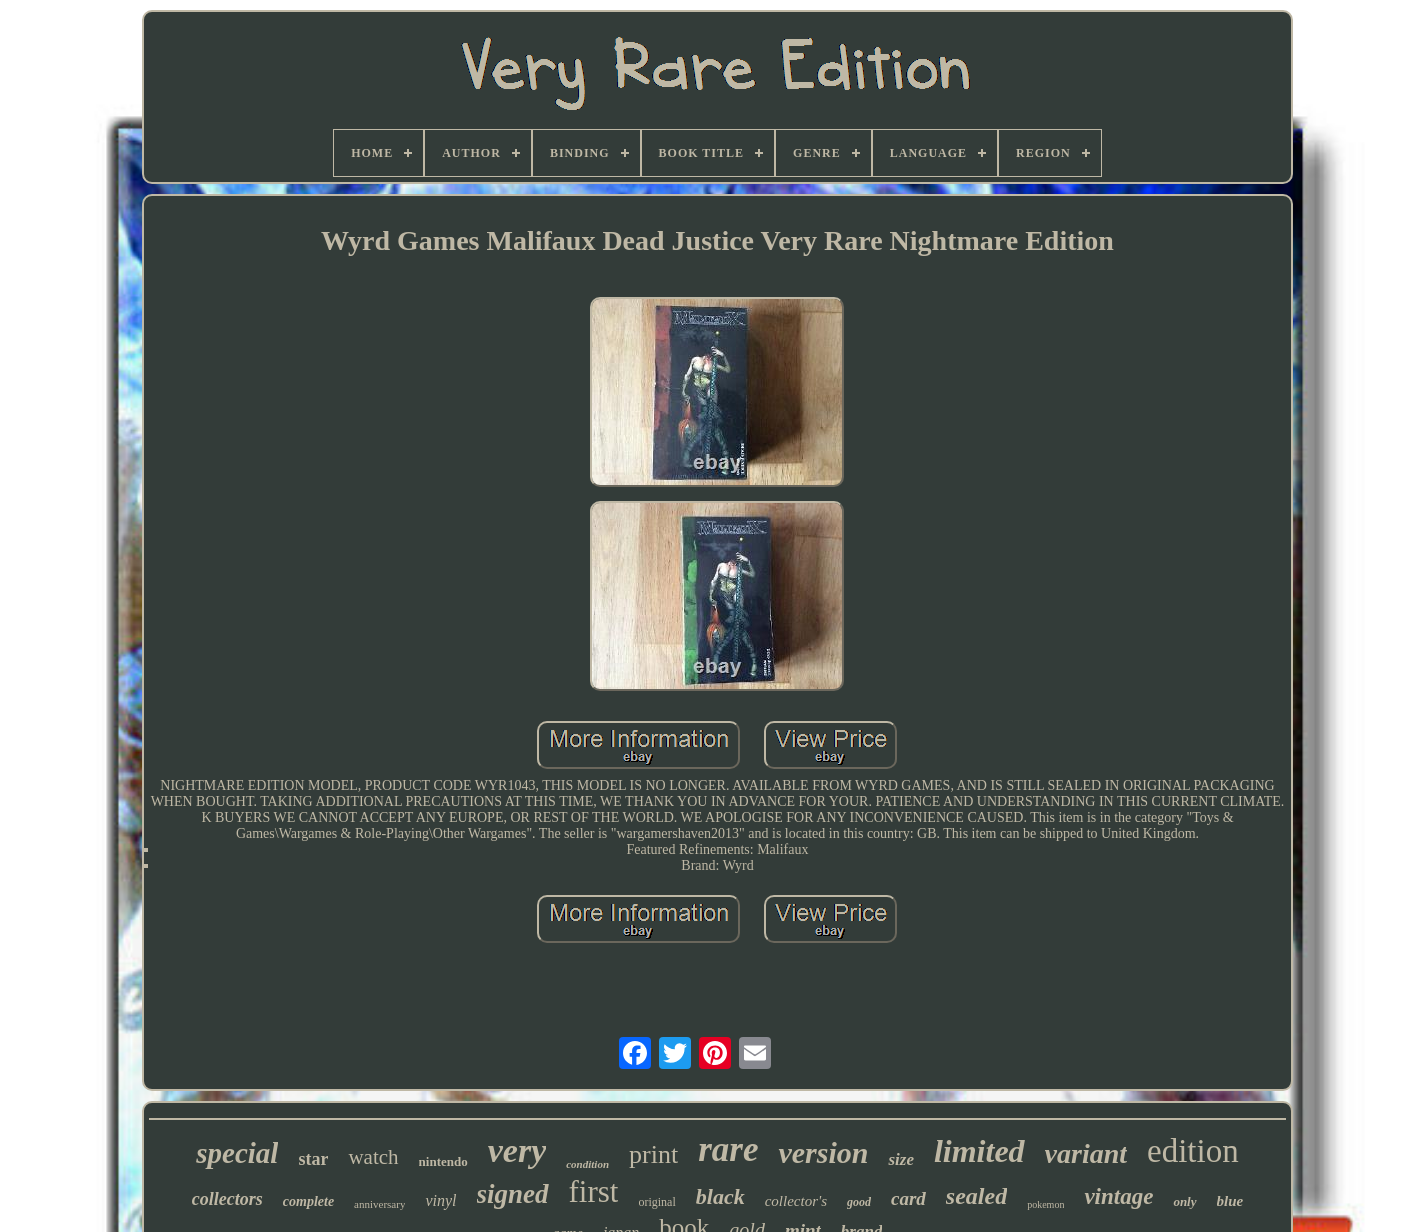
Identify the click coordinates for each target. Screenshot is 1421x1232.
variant (1086, 1153)
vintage (1118, 1196)
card (908, 1198)
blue (1230, 1201)
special (237, 1153)
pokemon (1045, 1204)
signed (513, 1194)
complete (308, 1201)
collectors (227, 1199)
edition (1193, 1151)
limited (979, 1151)
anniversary (379, 1204)
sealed (976, 1196)
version (823, 1152)
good (859, 1202)
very (517, 1150)
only (1184, 1201)
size (901, 1159)
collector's (796, 1201)
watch (373, 1157)
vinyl (440, 1200)
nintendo (443, 1161)
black (720, 1196)
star (313, 1159)
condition (587, 1164)
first (594, 1191)
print (653, 1154)
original (656, 1202)
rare (728, 1149)
